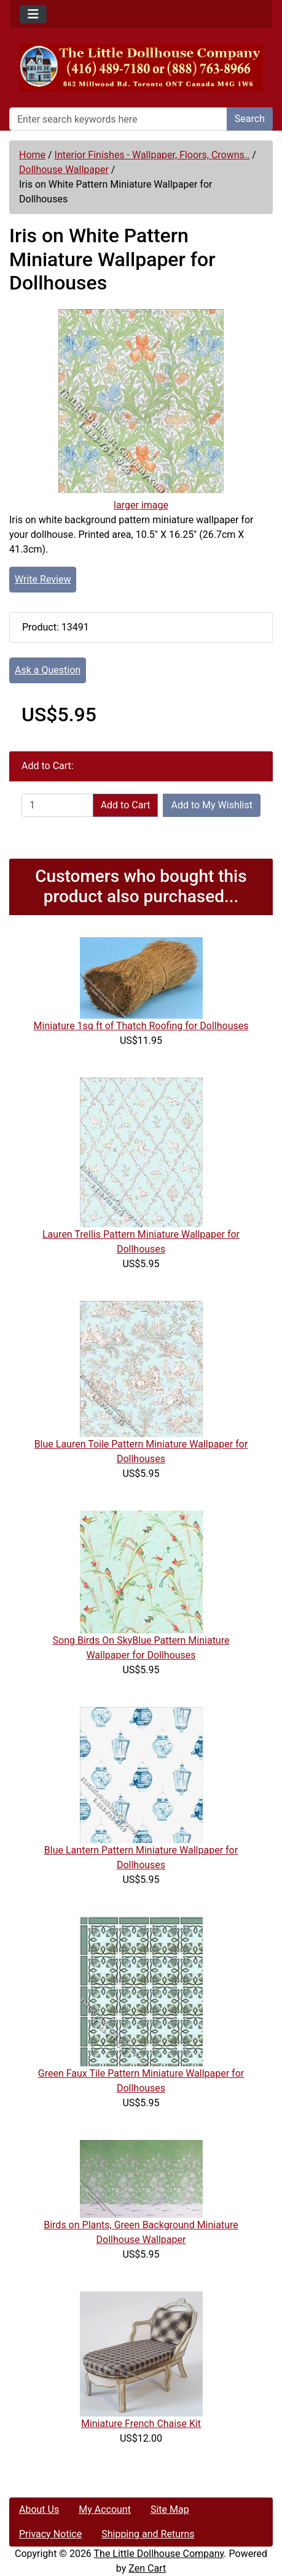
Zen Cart (147, 2568)
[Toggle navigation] (33, 14)
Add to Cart (126, 805)
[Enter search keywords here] (118, 119)
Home (32, 155)
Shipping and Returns (147, 2534)
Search (250, 119)
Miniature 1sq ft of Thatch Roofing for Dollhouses (141, 1026)
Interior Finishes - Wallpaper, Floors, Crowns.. (152, 155)
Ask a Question (47, 670)
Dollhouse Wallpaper (64, 169)
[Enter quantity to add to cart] (57, 805)
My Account (105, 2509)
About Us (39, 2509)
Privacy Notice (50, 2534)
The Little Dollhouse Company (159, 2553)
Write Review (43, 579)
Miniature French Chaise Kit (141, 2423)
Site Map (170, 2509)
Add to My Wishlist (212, 805)
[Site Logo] (141, 67)
